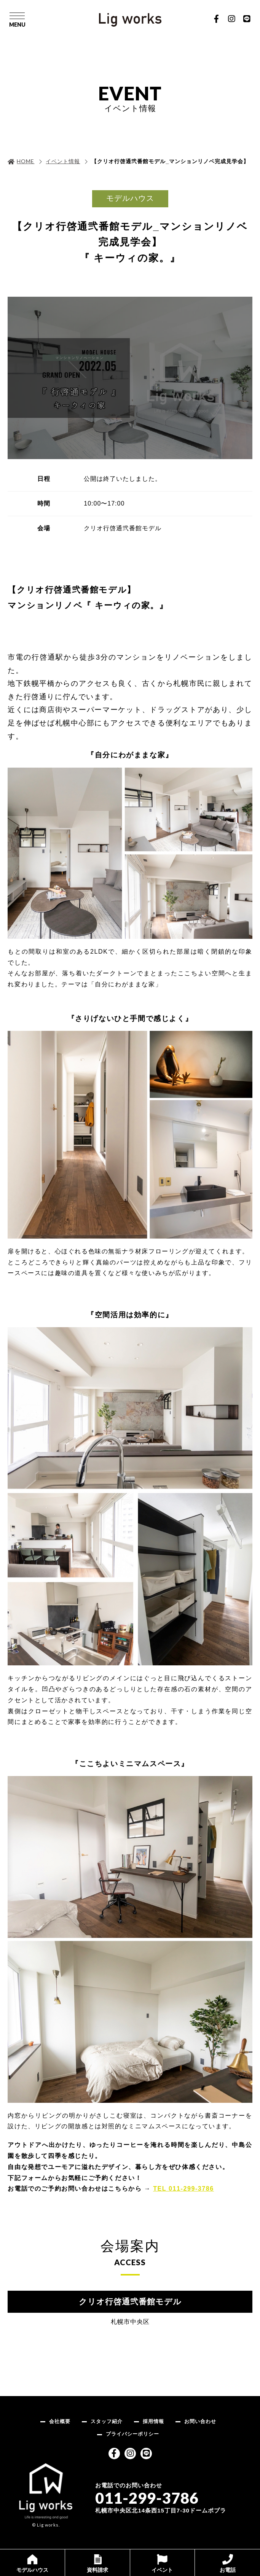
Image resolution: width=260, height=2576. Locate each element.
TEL (183, 2188)
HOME (25, 161)
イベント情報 (63, 161)
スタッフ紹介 (107, 2421)
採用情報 (153, 2421)
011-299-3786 (147, 2498)
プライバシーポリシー (132, 2434)
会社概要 (59, 2421)
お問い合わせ (200, 2421)
